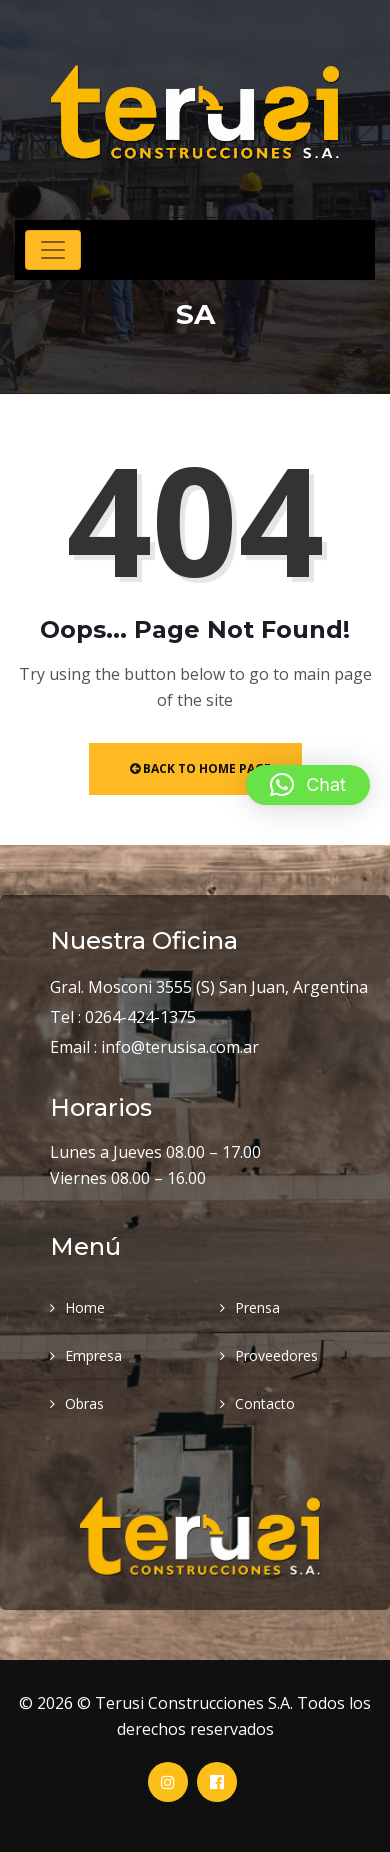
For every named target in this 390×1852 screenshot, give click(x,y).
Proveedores (276, 1355)
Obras (84, 1403)
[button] (308, 785)
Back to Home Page (200, 768)
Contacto (265, 1403)
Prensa (257, 1307)
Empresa (93, 1355)
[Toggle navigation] (53, 250)
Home (85, 1307)
